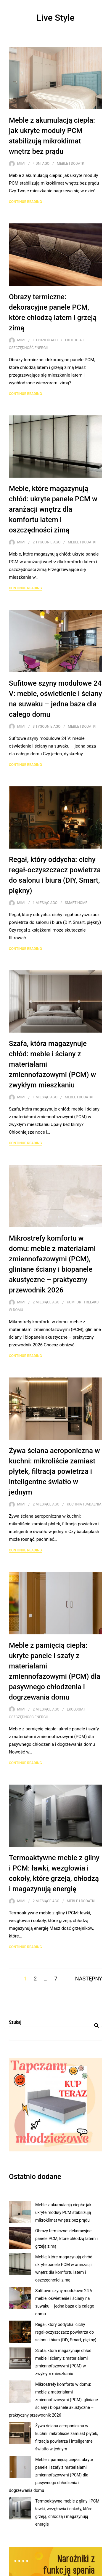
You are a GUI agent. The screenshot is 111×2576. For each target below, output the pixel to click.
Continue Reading (25, 202)
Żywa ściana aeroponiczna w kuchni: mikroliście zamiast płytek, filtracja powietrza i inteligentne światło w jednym (54, 1471)
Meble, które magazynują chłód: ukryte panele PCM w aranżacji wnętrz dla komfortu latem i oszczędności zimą (53, 509)
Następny (88, 1978)
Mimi (21, 163)
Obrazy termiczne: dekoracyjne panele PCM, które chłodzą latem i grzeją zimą (66, 2238)
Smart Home (76, 903)
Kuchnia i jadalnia (84, 1504)
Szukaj (15, 2022)
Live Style (55, 17)
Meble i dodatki (71, 163)
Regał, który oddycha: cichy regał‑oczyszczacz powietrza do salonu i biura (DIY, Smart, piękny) (65, 2332)
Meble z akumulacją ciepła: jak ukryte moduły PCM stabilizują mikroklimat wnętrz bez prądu (63, 2212)
